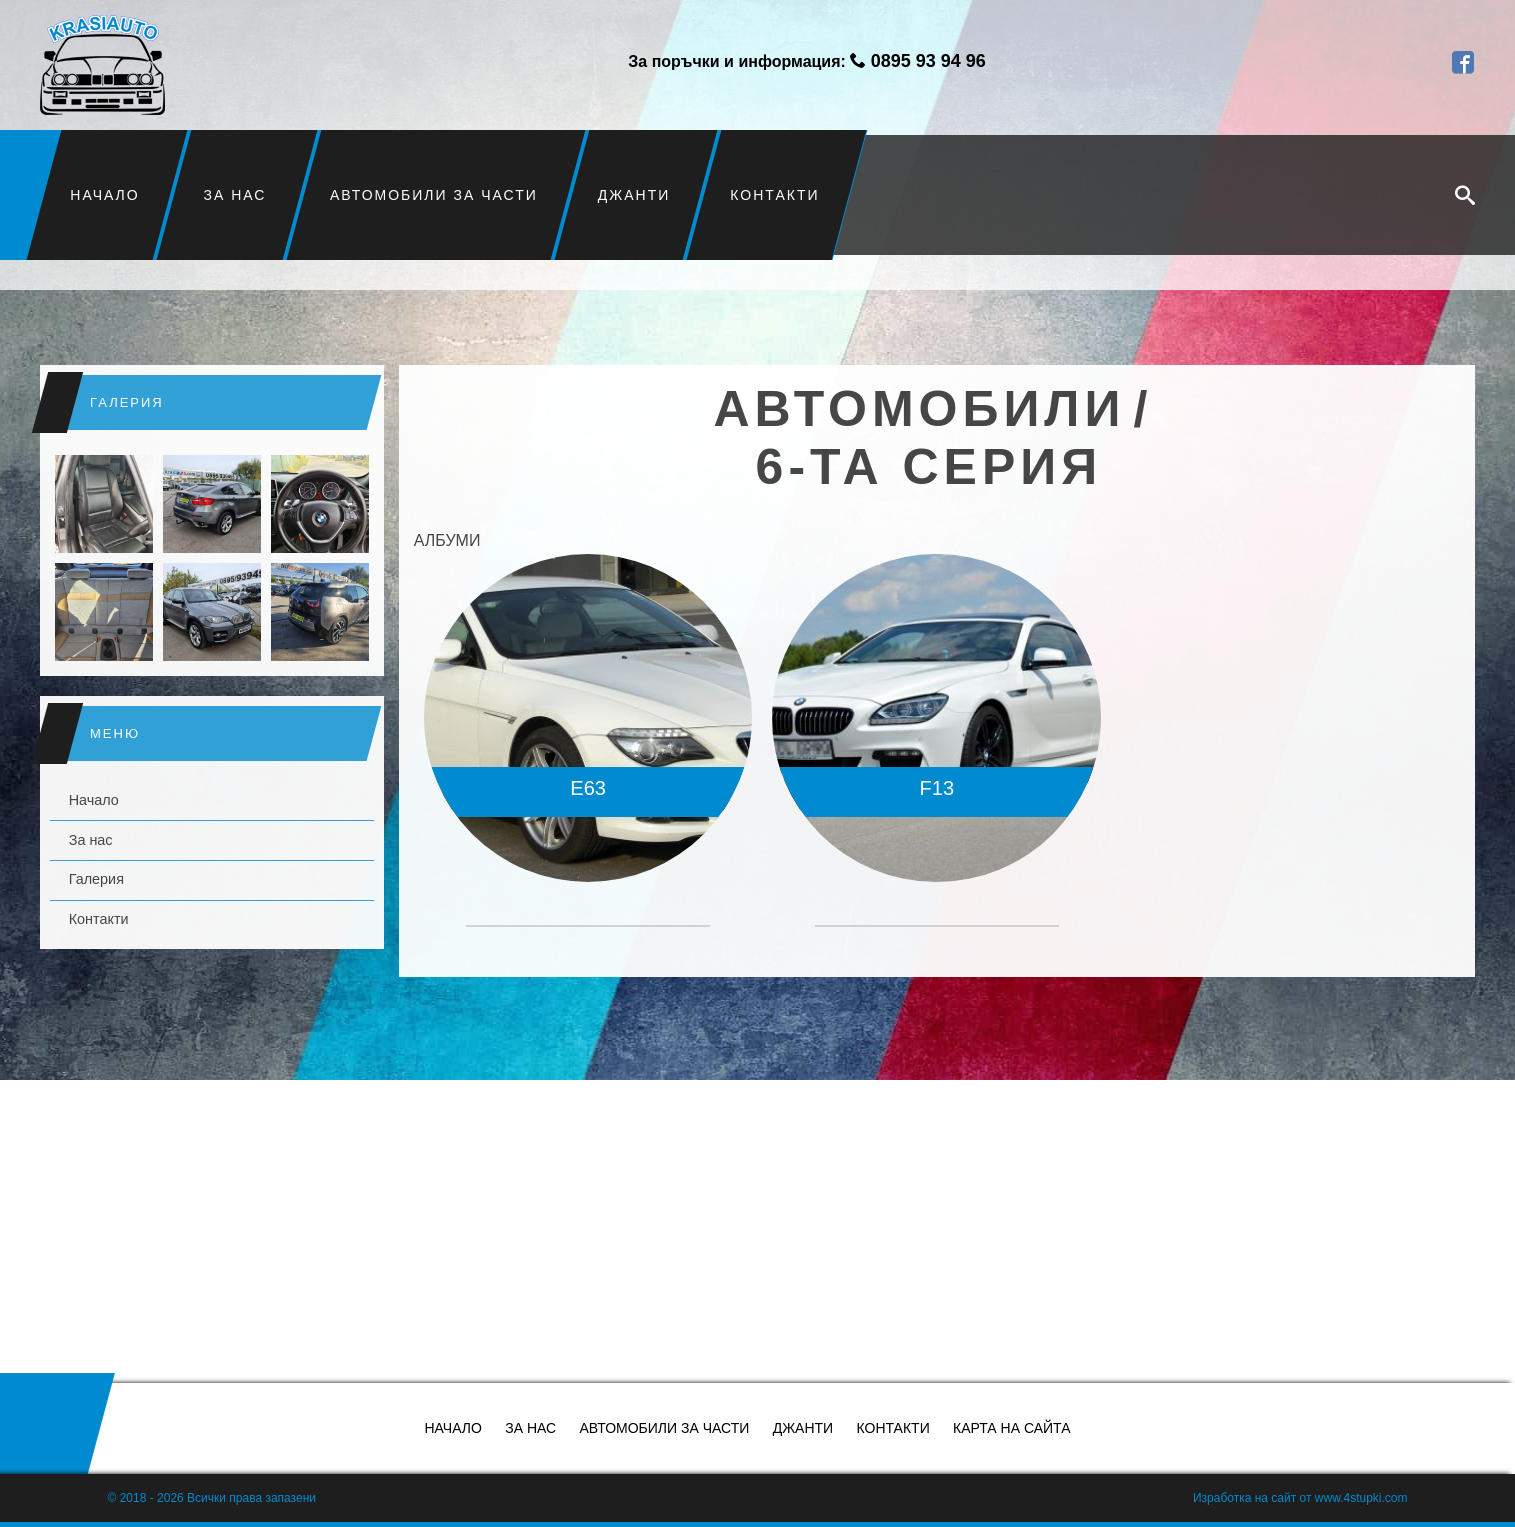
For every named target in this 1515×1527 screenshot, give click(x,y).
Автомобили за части (434, 195)
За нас (235, 195)
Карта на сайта (1011, 1428)
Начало (105, 195)
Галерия (96, 879)
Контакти (774, 195)
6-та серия (929, 467)
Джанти (634, 195)
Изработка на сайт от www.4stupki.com (1300, 1498)
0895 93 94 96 (928, 61)
